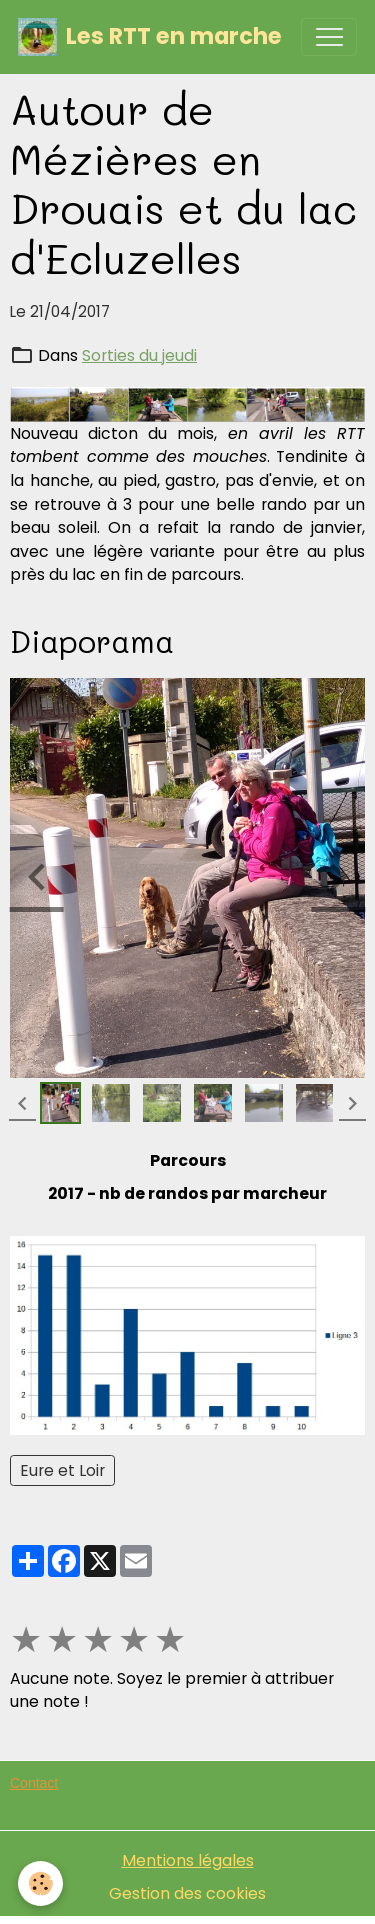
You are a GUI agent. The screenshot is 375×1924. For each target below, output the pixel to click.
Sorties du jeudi (139, 355)
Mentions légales (188, 1860)
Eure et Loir (62, 1470)
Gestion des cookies (187, 1893)
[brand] (150, 37)
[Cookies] (40, 1883)
